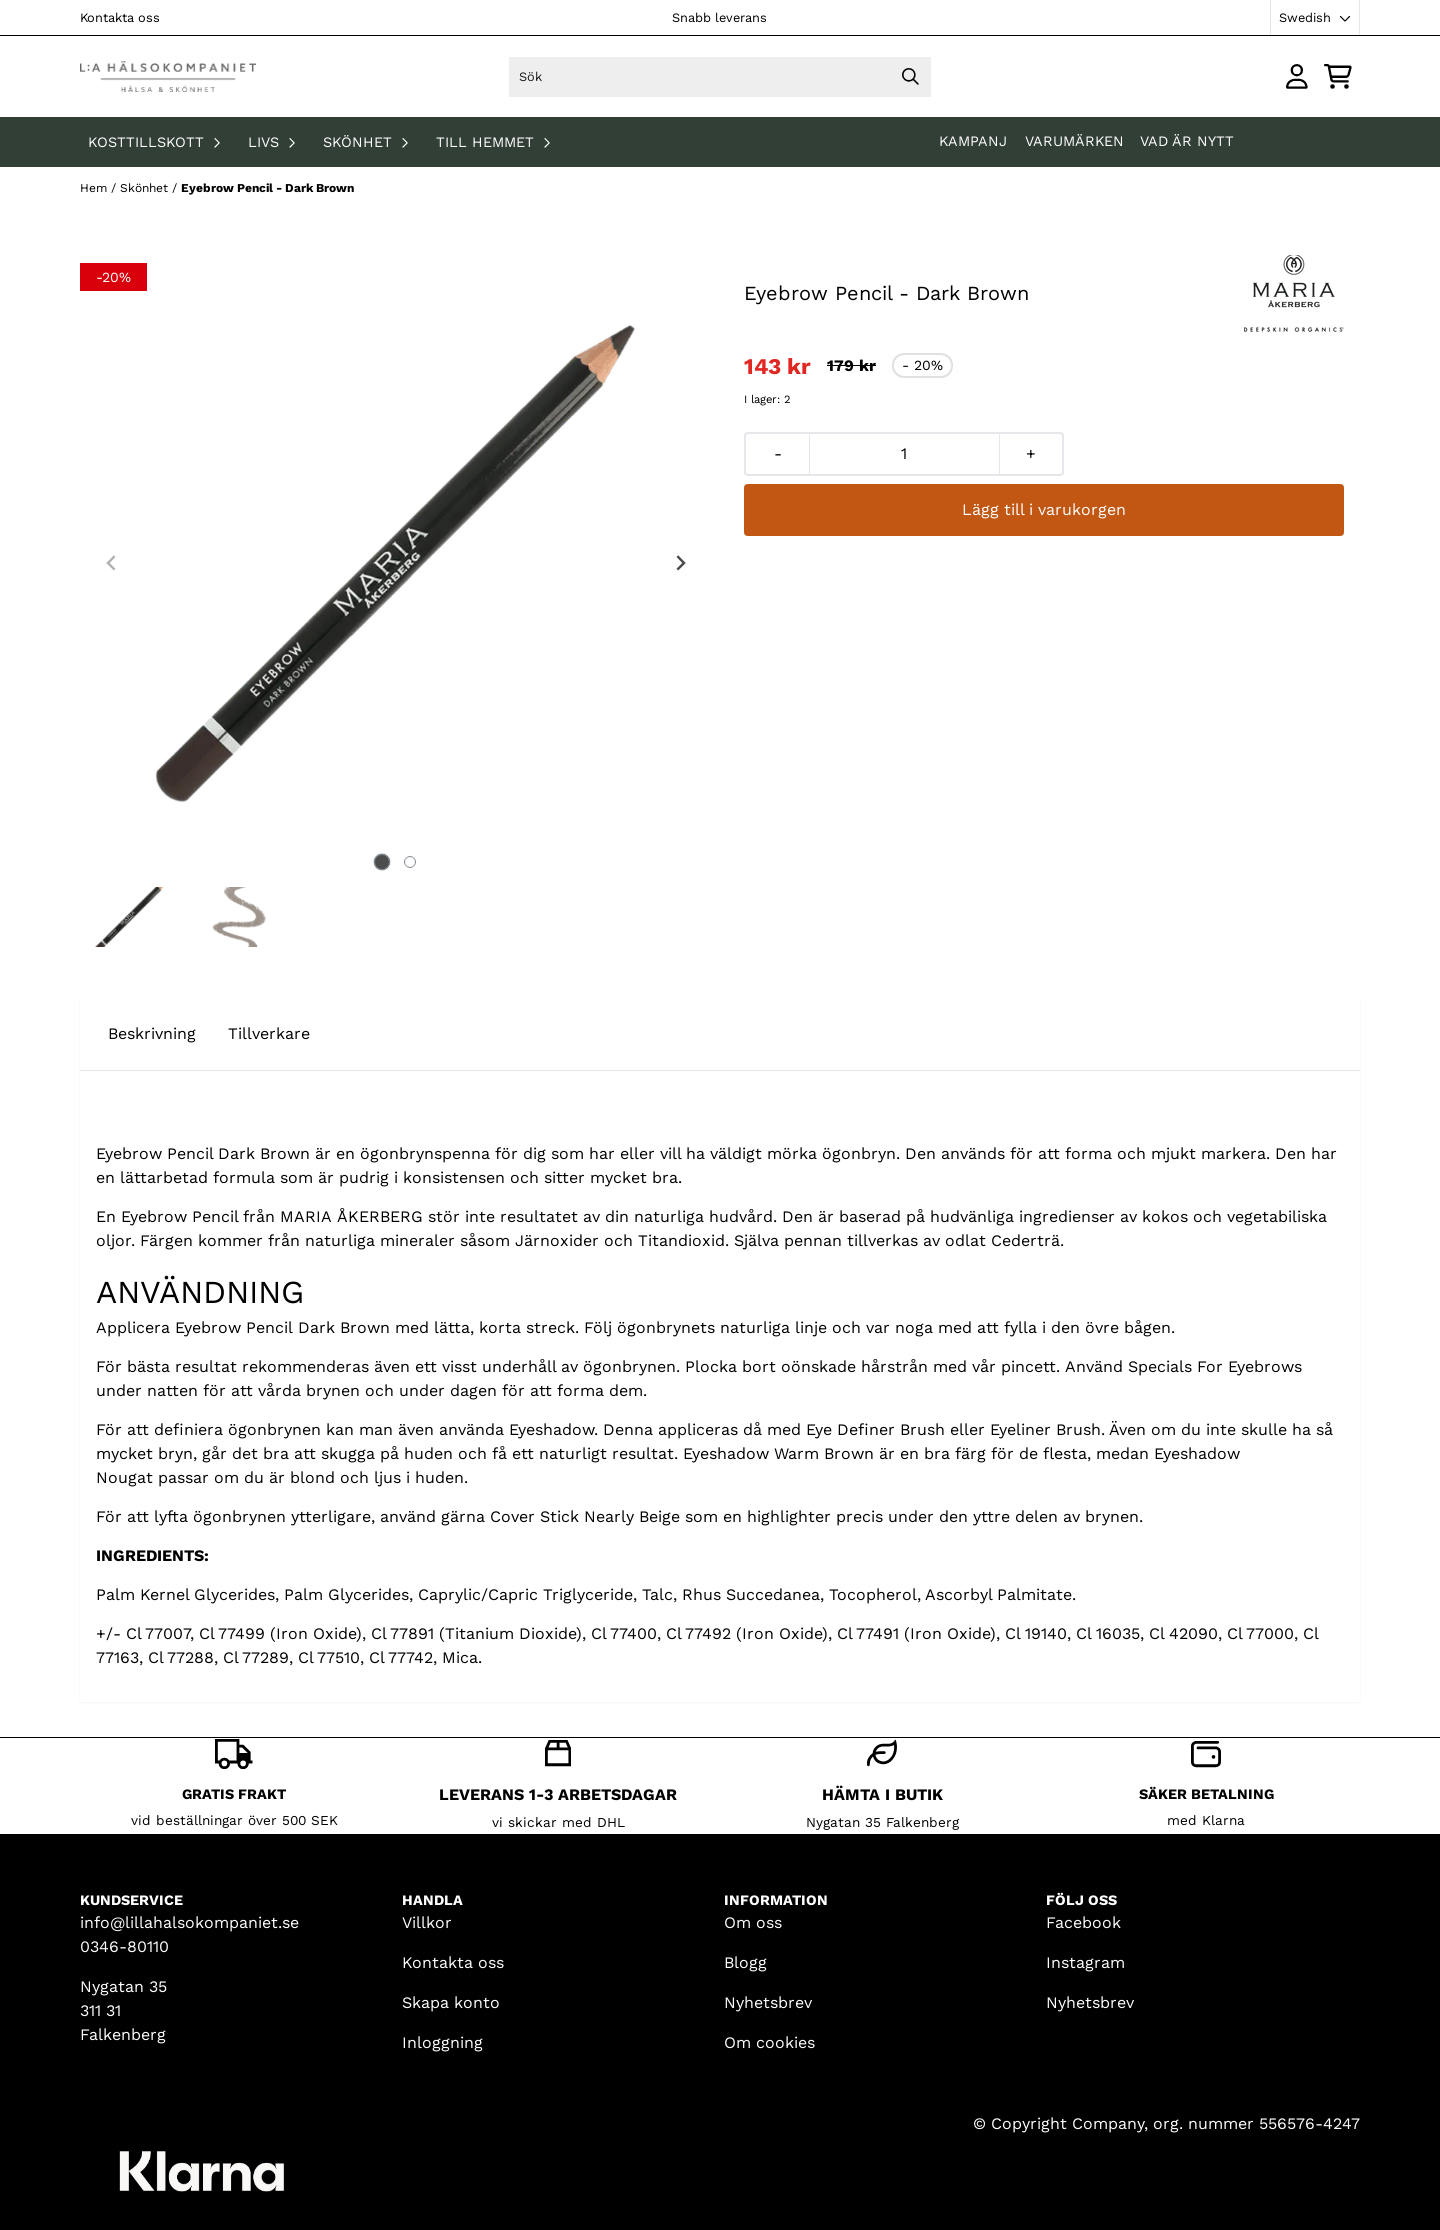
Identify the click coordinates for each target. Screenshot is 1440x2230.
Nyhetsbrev (768, 2002)
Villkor (427, 1922)
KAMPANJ (975, 141)
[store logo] (168, 76)
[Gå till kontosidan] (1297, 76)
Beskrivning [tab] (152, 1033)
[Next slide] (680, 563)
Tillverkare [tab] (269, 1033)
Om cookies (769, 2042)
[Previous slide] (112, 563)
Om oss (753, 1922)
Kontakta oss (120, 17)
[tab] (382, 861)
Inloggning (442, 2042)
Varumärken (1074, 141)
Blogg (745, 1962)
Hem (95, 188)
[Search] (911, 77)
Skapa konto (451, 2002)
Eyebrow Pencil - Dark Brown (267, 188)
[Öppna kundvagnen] (1338, 76)
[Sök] (719, 77)
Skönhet (146, 188)
